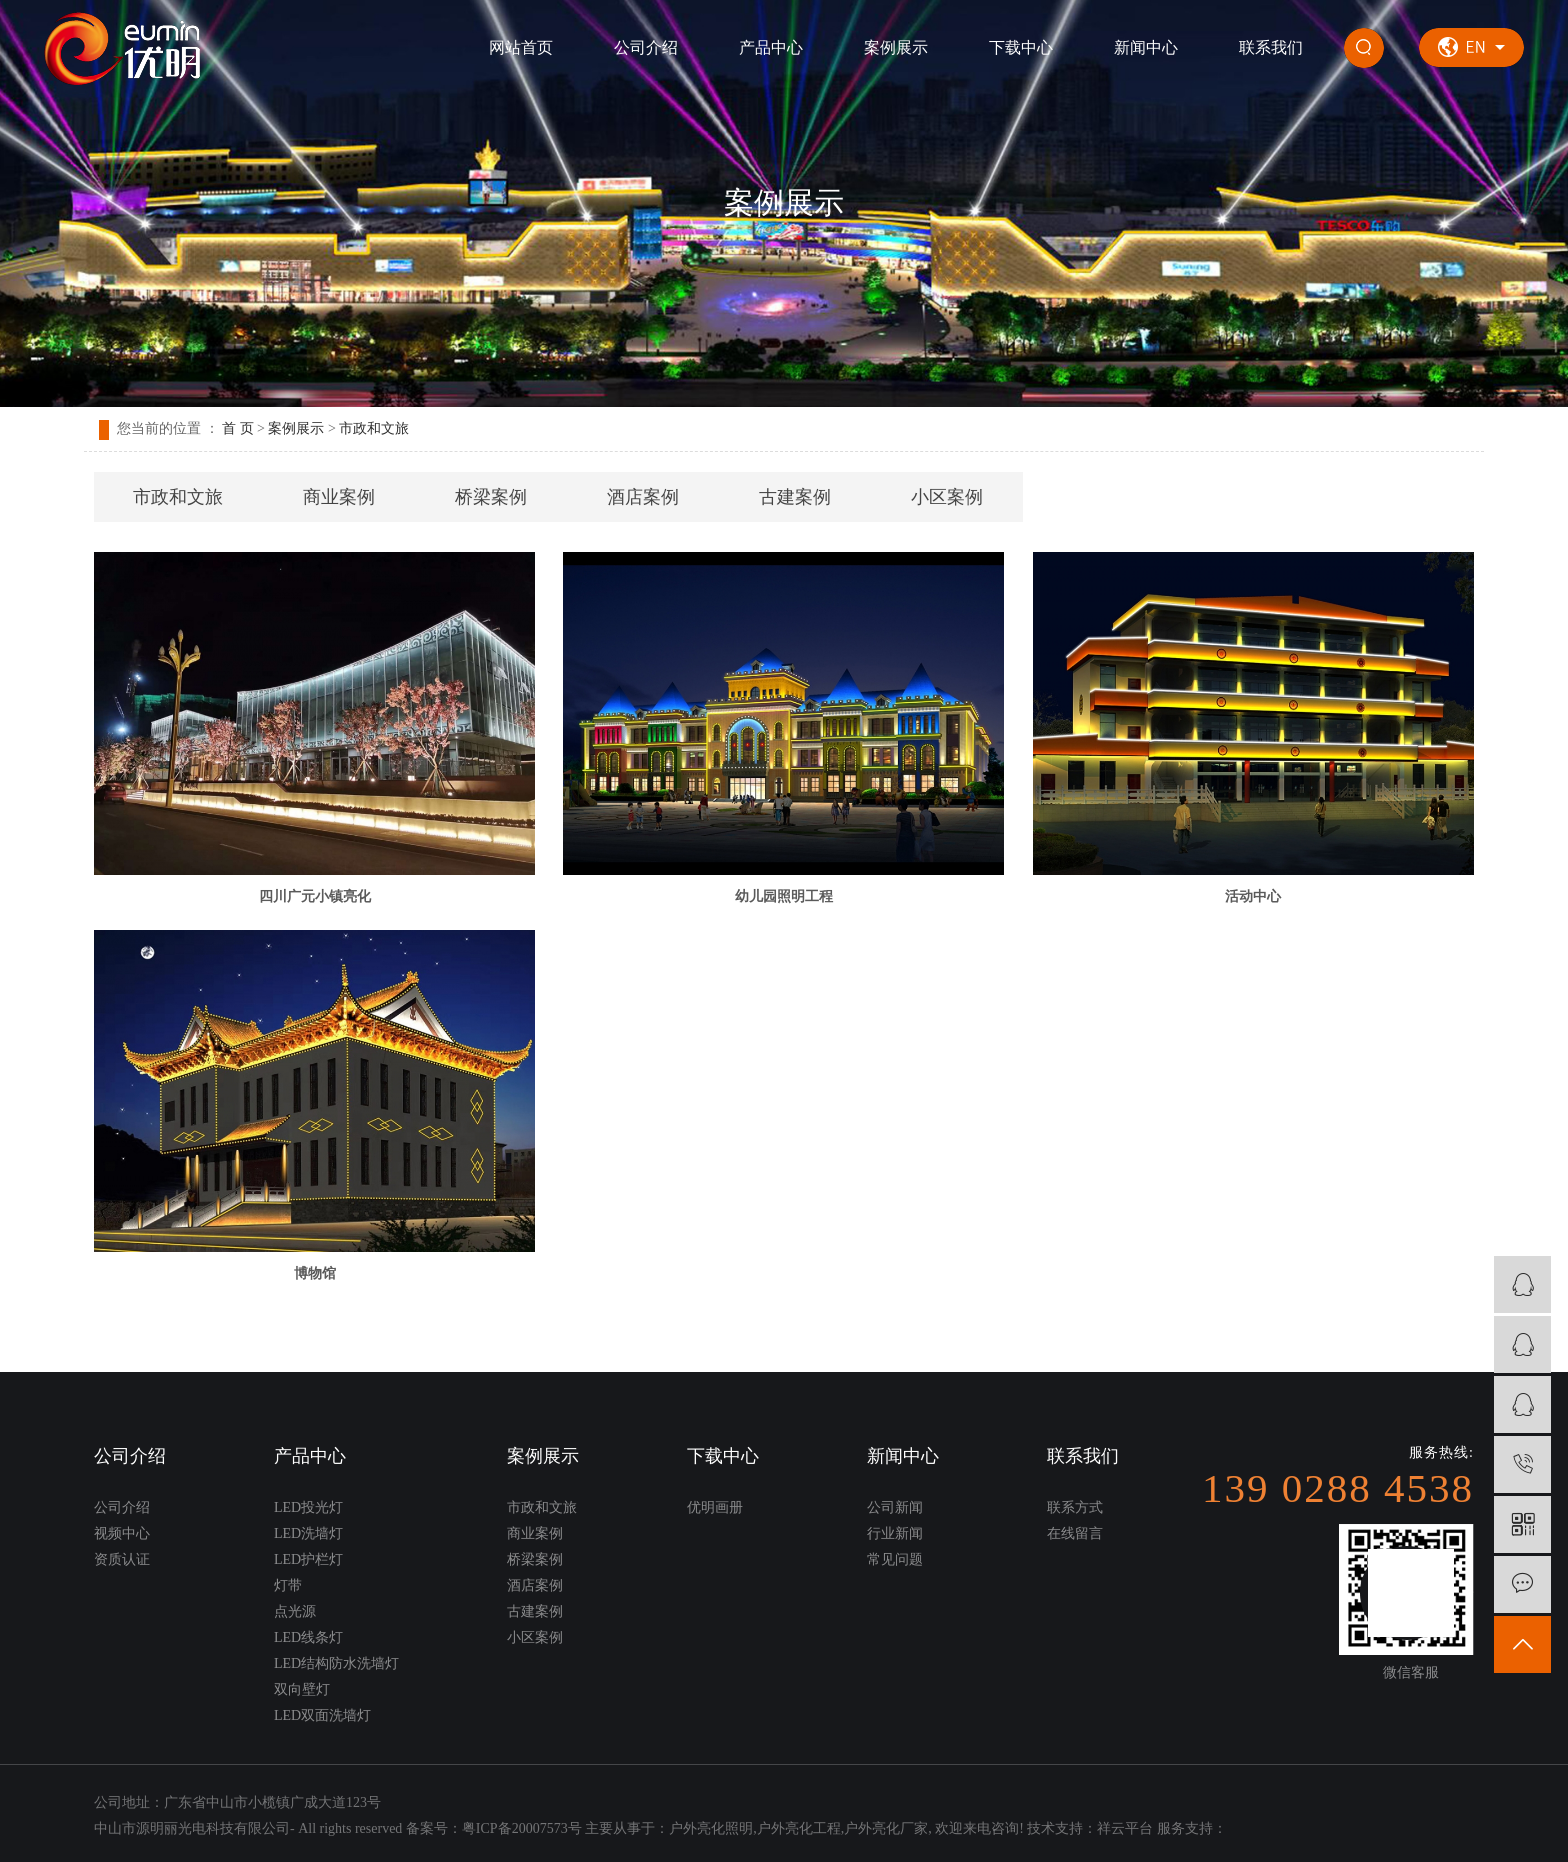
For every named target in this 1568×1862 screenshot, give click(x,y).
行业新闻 (895, 1533)
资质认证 (122, 1559)
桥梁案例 (491, 497)
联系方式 (1075, 1507)
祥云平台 (1125, 1828)
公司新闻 (895, 1507)
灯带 (288, 1585)
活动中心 (1253, 896)
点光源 (295, 1611)
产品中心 (771, 47)
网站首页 (521, 47)
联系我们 (1271, 47)
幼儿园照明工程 (784, 896)
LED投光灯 (308, 1507)
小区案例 (947, 497)
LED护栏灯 (308, 1559)
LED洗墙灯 (308, 1533)
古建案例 (795, 497)
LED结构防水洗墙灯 (336, 1663)
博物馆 (315, 1273)
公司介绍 (646, 47)
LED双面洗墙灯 (322, 1715)
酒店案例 (643, 497)
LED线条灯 (308, 1637)
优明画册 (715, 1507)
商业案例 (339, 497)
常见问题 (895, 1559)
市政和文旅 (374, 428)
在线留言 (1075, 1533)
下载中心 (1021, 47)
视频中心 (122, 1533)
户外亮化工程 (799, 1828)
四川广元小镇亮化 (315, 896)
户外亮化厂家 (886, 1828)
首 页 (238, 428)
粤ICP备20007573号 (522, 1828)
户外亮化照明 (711, 1828)
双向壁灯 (302, 1689)
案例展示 (896, 47)
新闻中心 (1146, 47)
